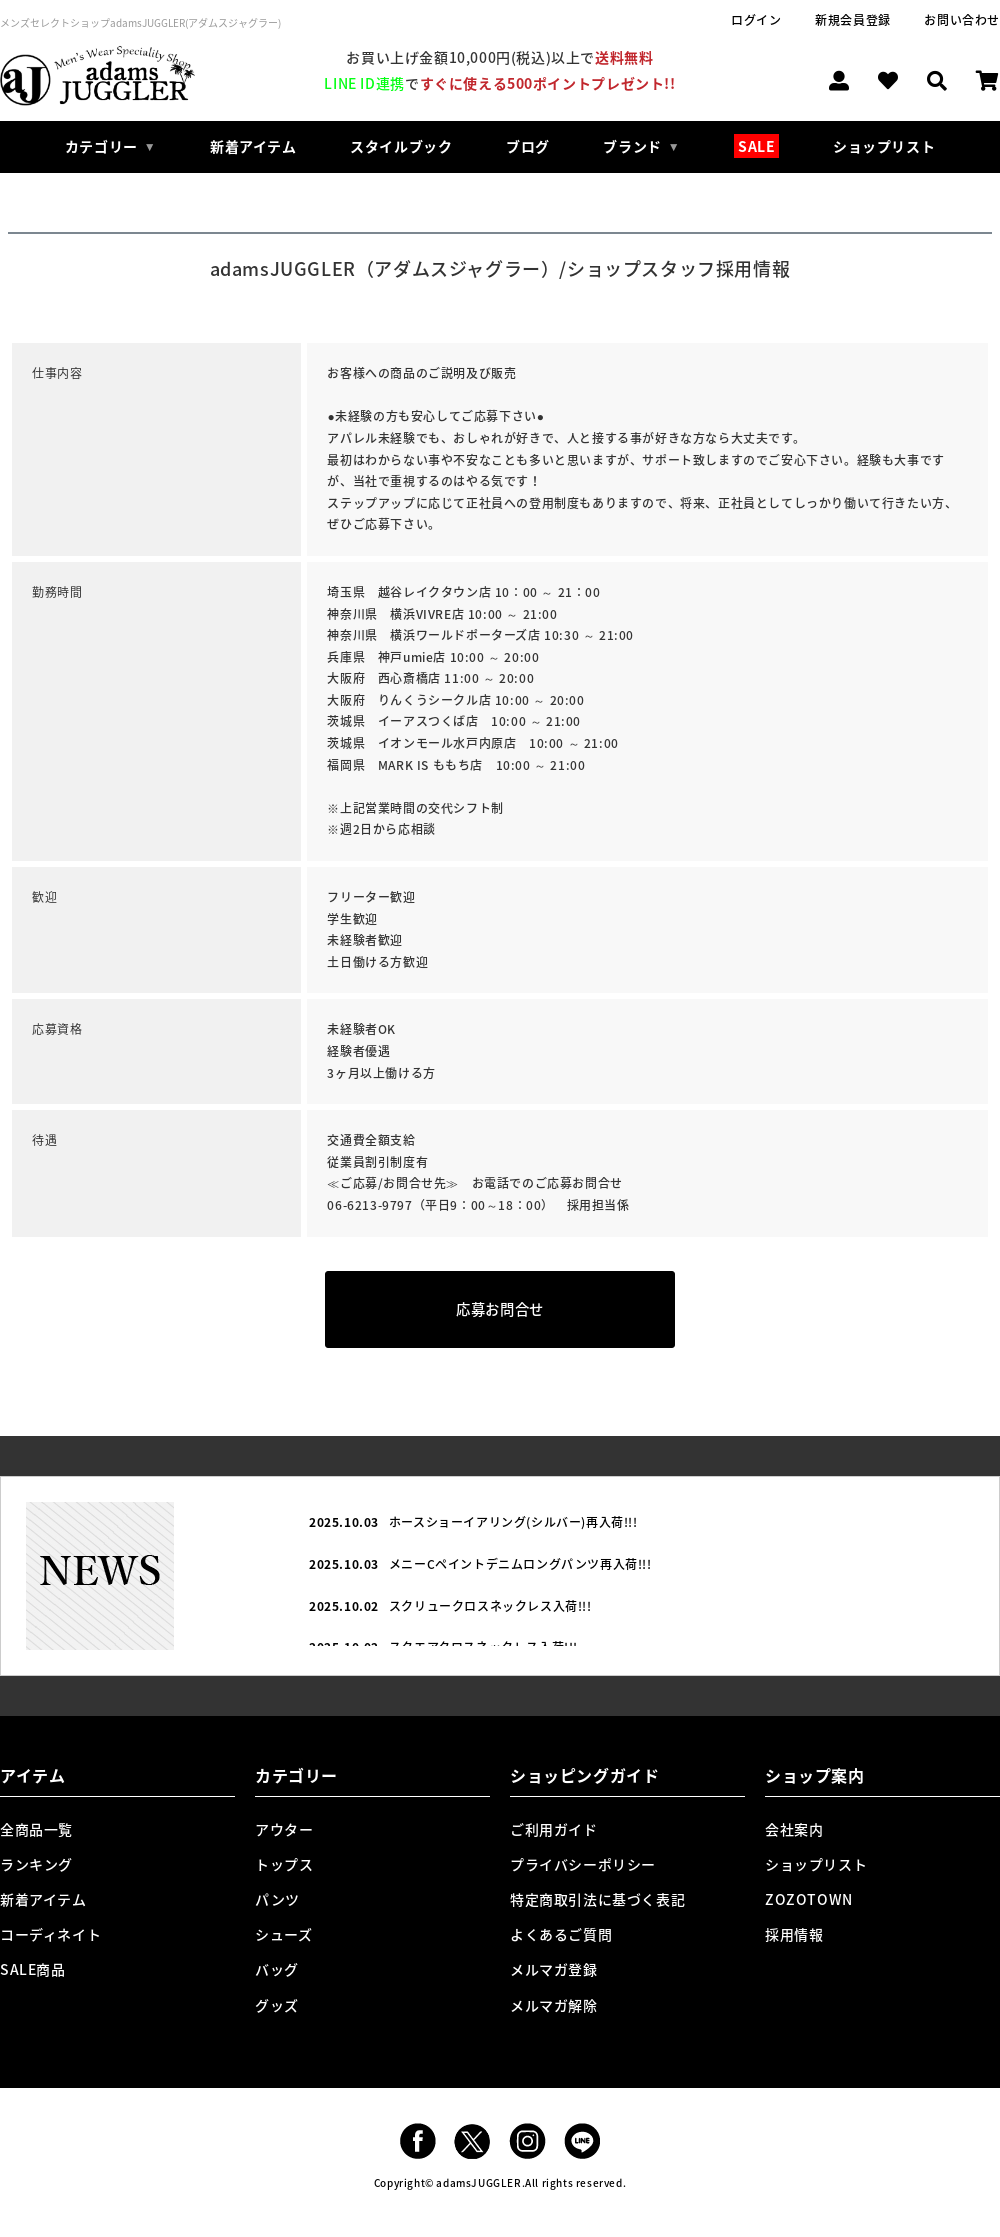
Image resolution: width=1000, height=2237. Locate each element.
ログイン (756, 20)
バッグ (277, 1969)
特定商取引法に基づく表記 (597, 1899)
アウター (284, 1829)
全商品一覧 (36, 1829)
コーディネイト (50, 1934)
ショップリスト (884, 146)
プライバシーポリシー (583, 1864)
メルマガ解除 (554, 2005)
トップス (284, 1864)
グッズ (277, 2005)
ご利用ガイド (554, 1829)
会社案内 (794, 1829)
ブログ (528, 146)
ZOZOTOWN (809, 1899)
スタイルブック (401, 146)
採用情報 (794, 1934)
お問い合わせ (962, 20)
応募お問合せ (500, 1309)
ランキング (36, 1864)
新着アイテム (253, 146)
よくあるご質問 (561, 1934)
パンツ (277, 1899)
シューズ (283, 1934)
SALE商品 (33, 1969)
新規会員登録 (853, 20)
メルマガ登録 (554, 1969)
